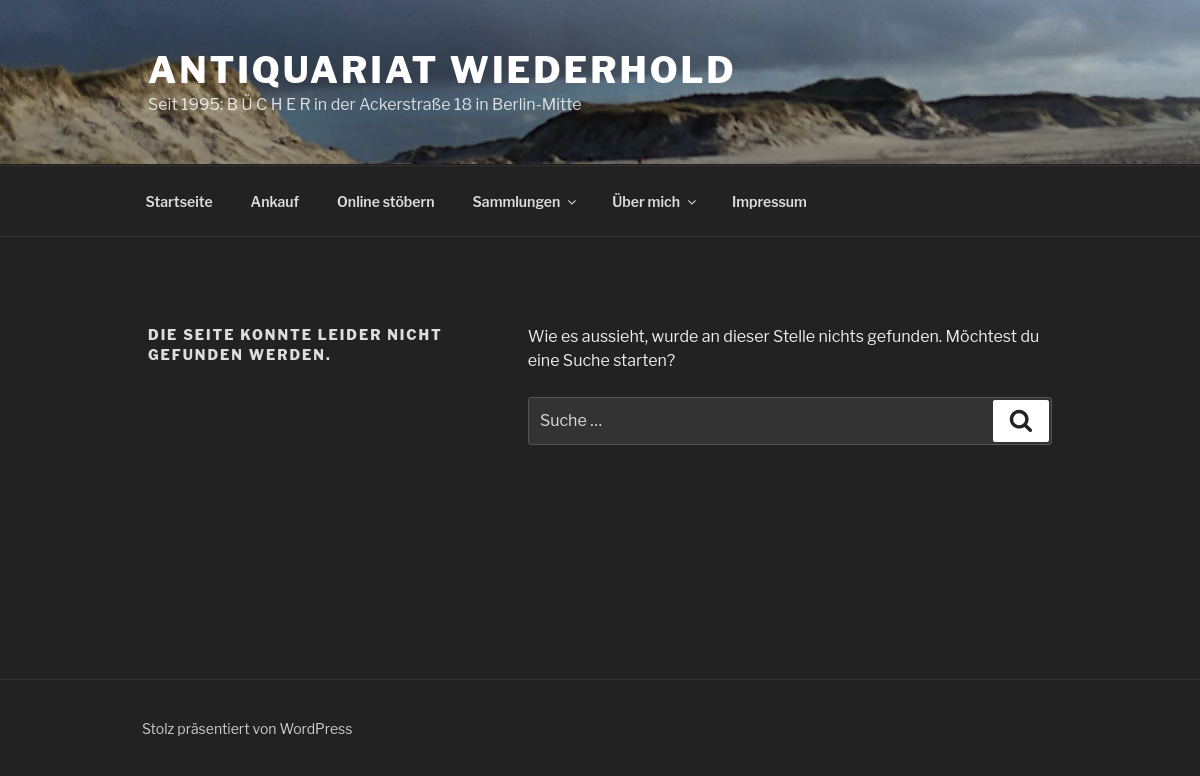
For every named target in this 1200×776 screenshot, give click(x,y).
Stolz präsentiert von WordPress (247, 728)
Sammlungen (526, 201)
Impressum (769, 201)
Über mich (655, 201)
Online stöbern (385, 201)
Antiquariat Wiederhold (442, 70)
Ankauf (275, 201)
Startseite (179, 201)
